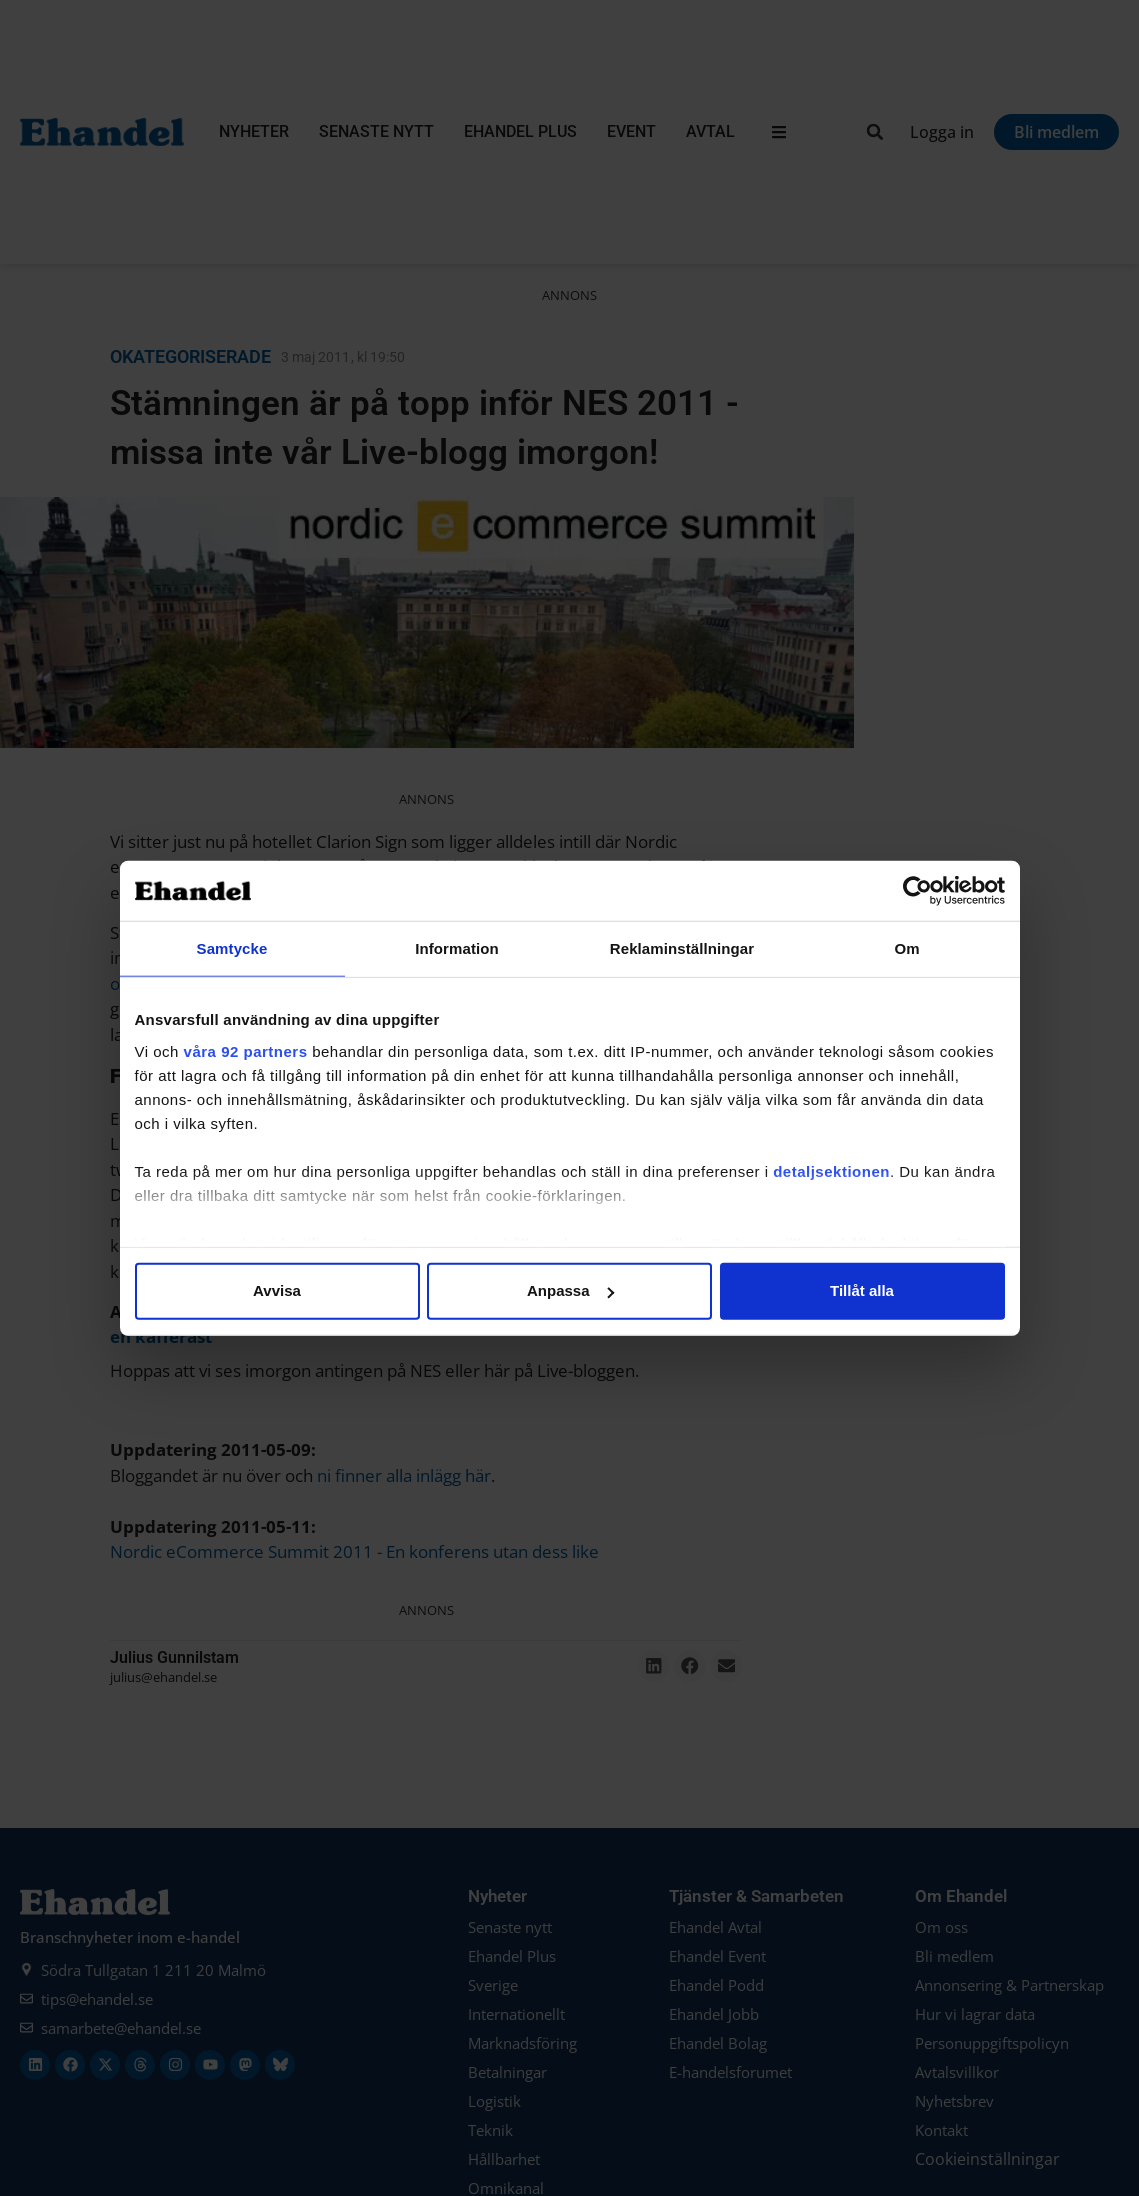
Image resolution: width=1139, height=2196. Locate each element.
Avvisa (277, 1290)
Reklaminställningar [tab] (682, 948)
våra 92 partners (246, 1050)
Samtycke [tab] (232, 948)
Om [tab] (906, 948)
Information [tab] (457, 948)
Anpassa (570, 1290)
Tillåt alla (862, 1290)
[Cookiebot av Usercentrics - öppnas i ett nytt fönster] (917, 891)
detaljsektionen (831, 1170)
